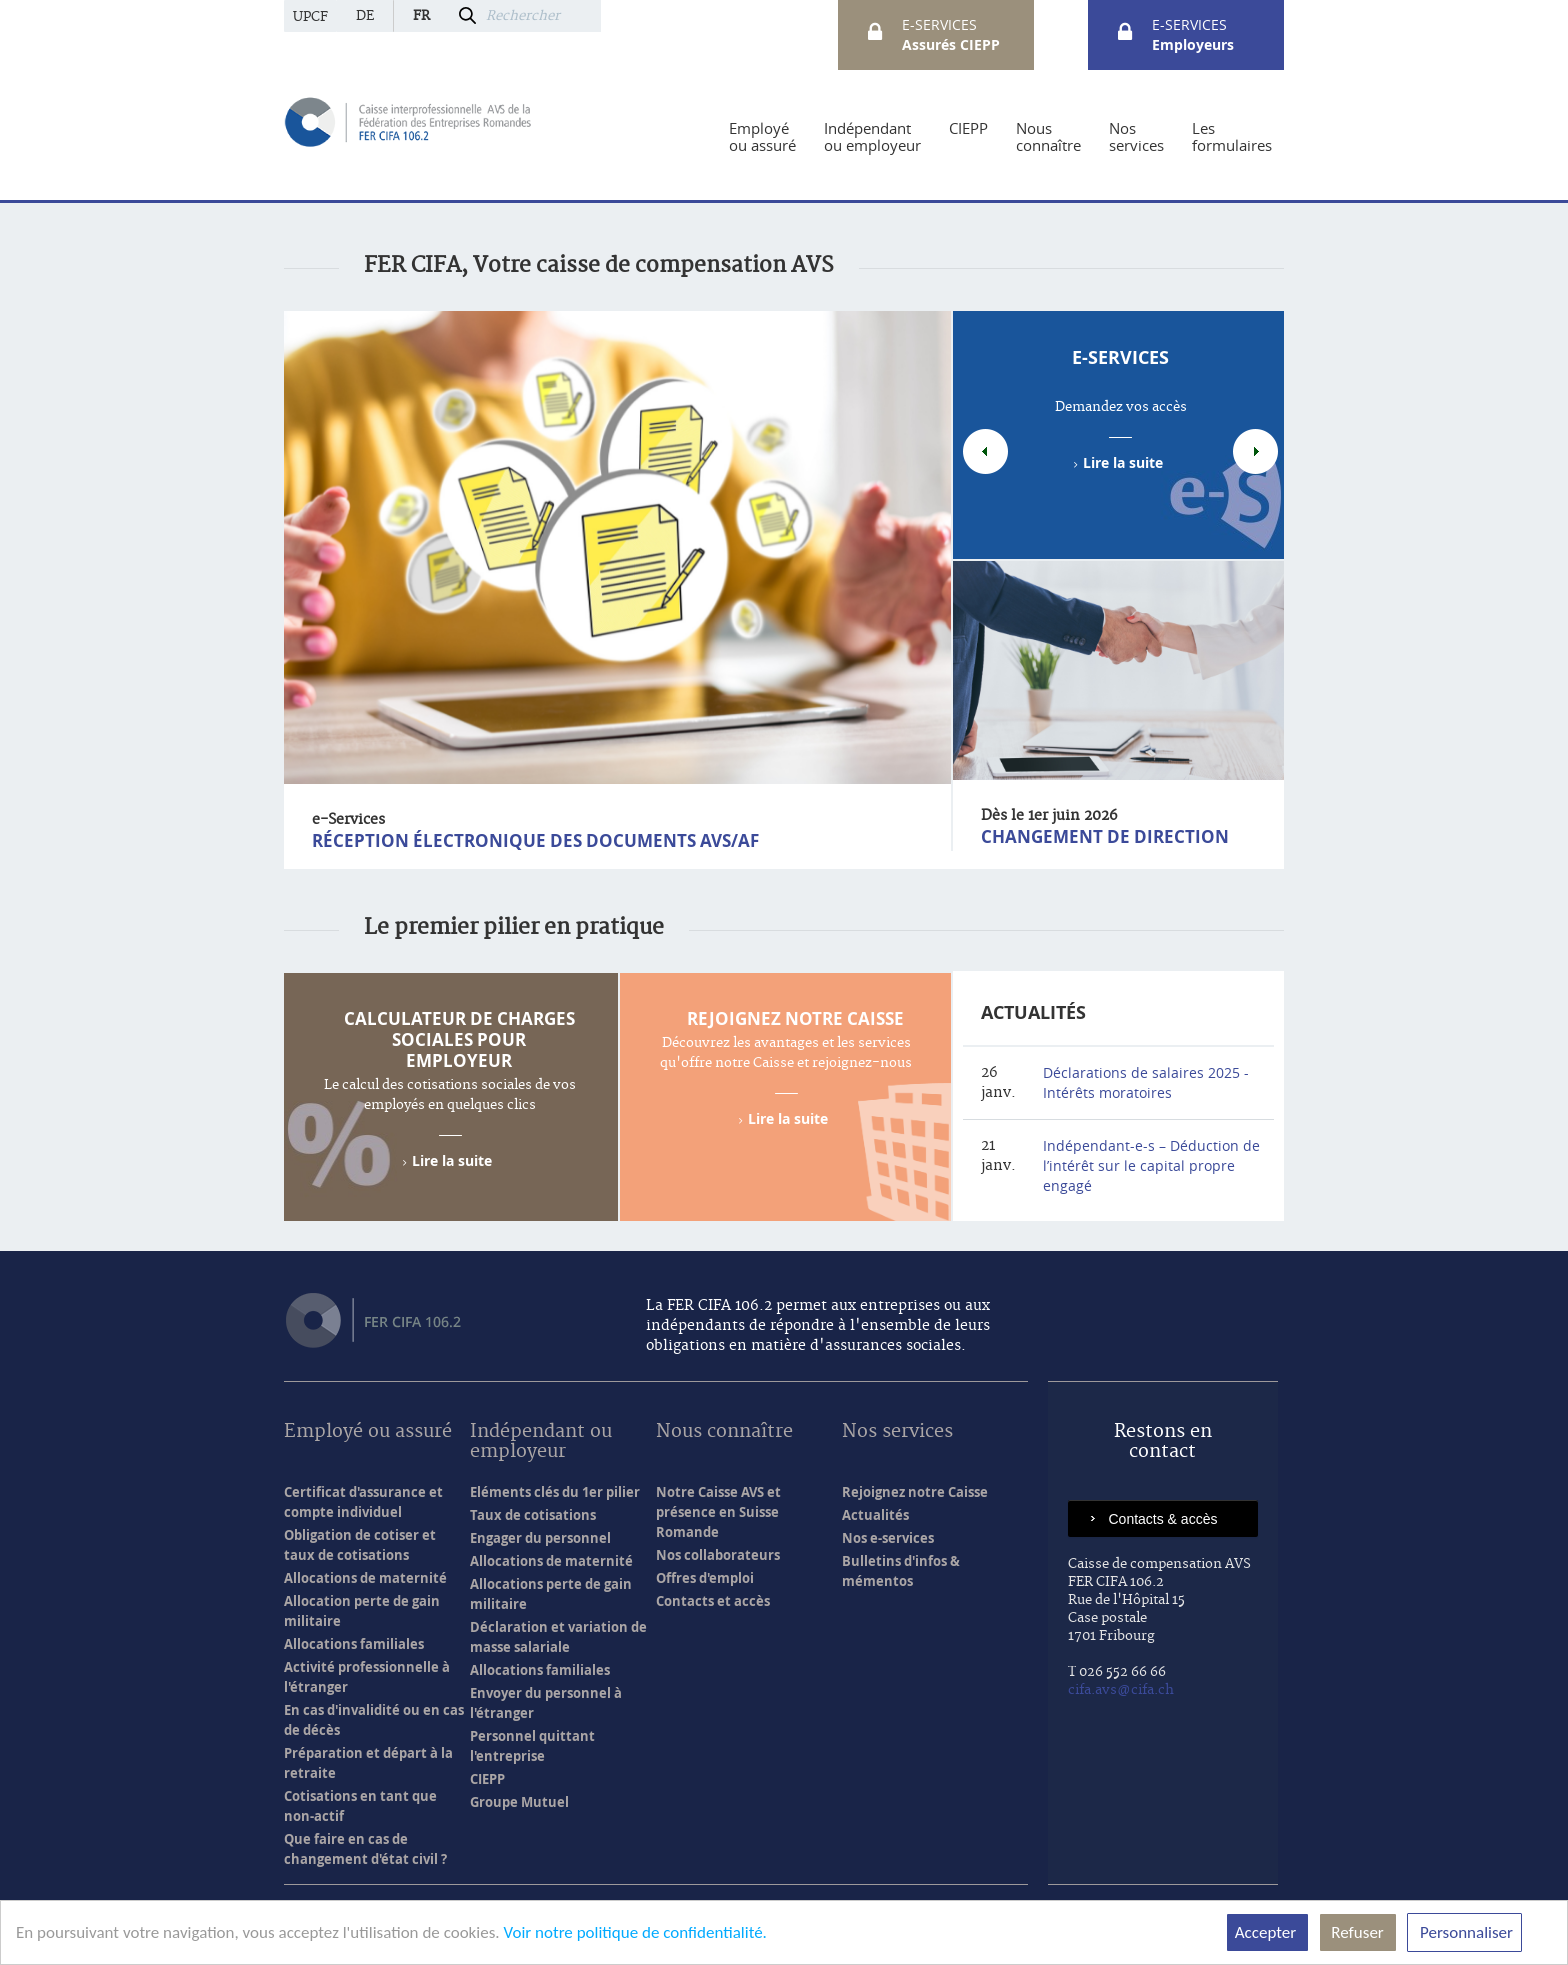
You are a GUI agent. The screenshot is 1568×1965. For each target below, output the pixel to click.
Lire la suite (1123, 462)
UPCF (310, 17)
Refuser (1358, 1932)
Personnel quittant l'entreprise (532, 1746)
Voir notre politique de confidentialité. (634, 1932)
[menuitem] (762, 137)
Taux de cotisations (533, 1515)
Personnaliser (1464, 1932)
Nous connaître (724, 1432)
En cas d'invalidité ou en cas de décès (374, 1720)
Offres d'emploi (705, 1578)
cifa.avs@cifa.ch (1121, 1690)
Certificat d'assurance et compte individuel (363, 1502)
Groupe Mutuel (519, 1802)
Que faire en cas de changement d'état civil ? (365, 1849)
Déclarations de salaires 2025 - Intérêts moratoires (1146, 1082)
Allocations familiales (354, 1644)
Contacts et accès (713, 1601)
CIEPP (487, 1779)
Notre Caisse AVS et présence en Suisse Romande (718, 1512)
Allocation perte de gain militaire (362, 1611)
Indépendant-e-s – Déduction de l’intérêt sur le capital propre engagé (1151, 1165)
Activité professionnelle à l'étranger (367, 1677)
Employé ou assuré (368, 1432)
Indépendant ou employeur (541, 1442)
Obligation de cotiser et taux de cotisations (360, 1545)
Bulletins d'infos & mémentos (901, 1571)
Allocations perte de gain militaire (551, 1594)
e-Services (1120, 357)
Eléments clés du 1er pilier (555, 1492)
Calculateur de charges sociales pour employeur (459, 1039)
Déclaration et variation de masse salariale (558, 1637)
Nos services (897, 1432)
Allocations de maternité (365, 1578)
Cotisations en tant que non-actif (360, 1806)
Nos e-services (888, 1538)
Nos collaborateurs (718, 1555)
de (365, 16)
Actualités (1033, 1012)
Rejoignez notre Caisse (795, 1018)
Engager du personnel (540, 1538)
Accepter (1267, 1932)
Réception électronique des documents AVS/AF (535, 840)
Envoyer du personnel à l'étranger (546, 1703)
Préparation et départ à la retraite (368, 1763)
